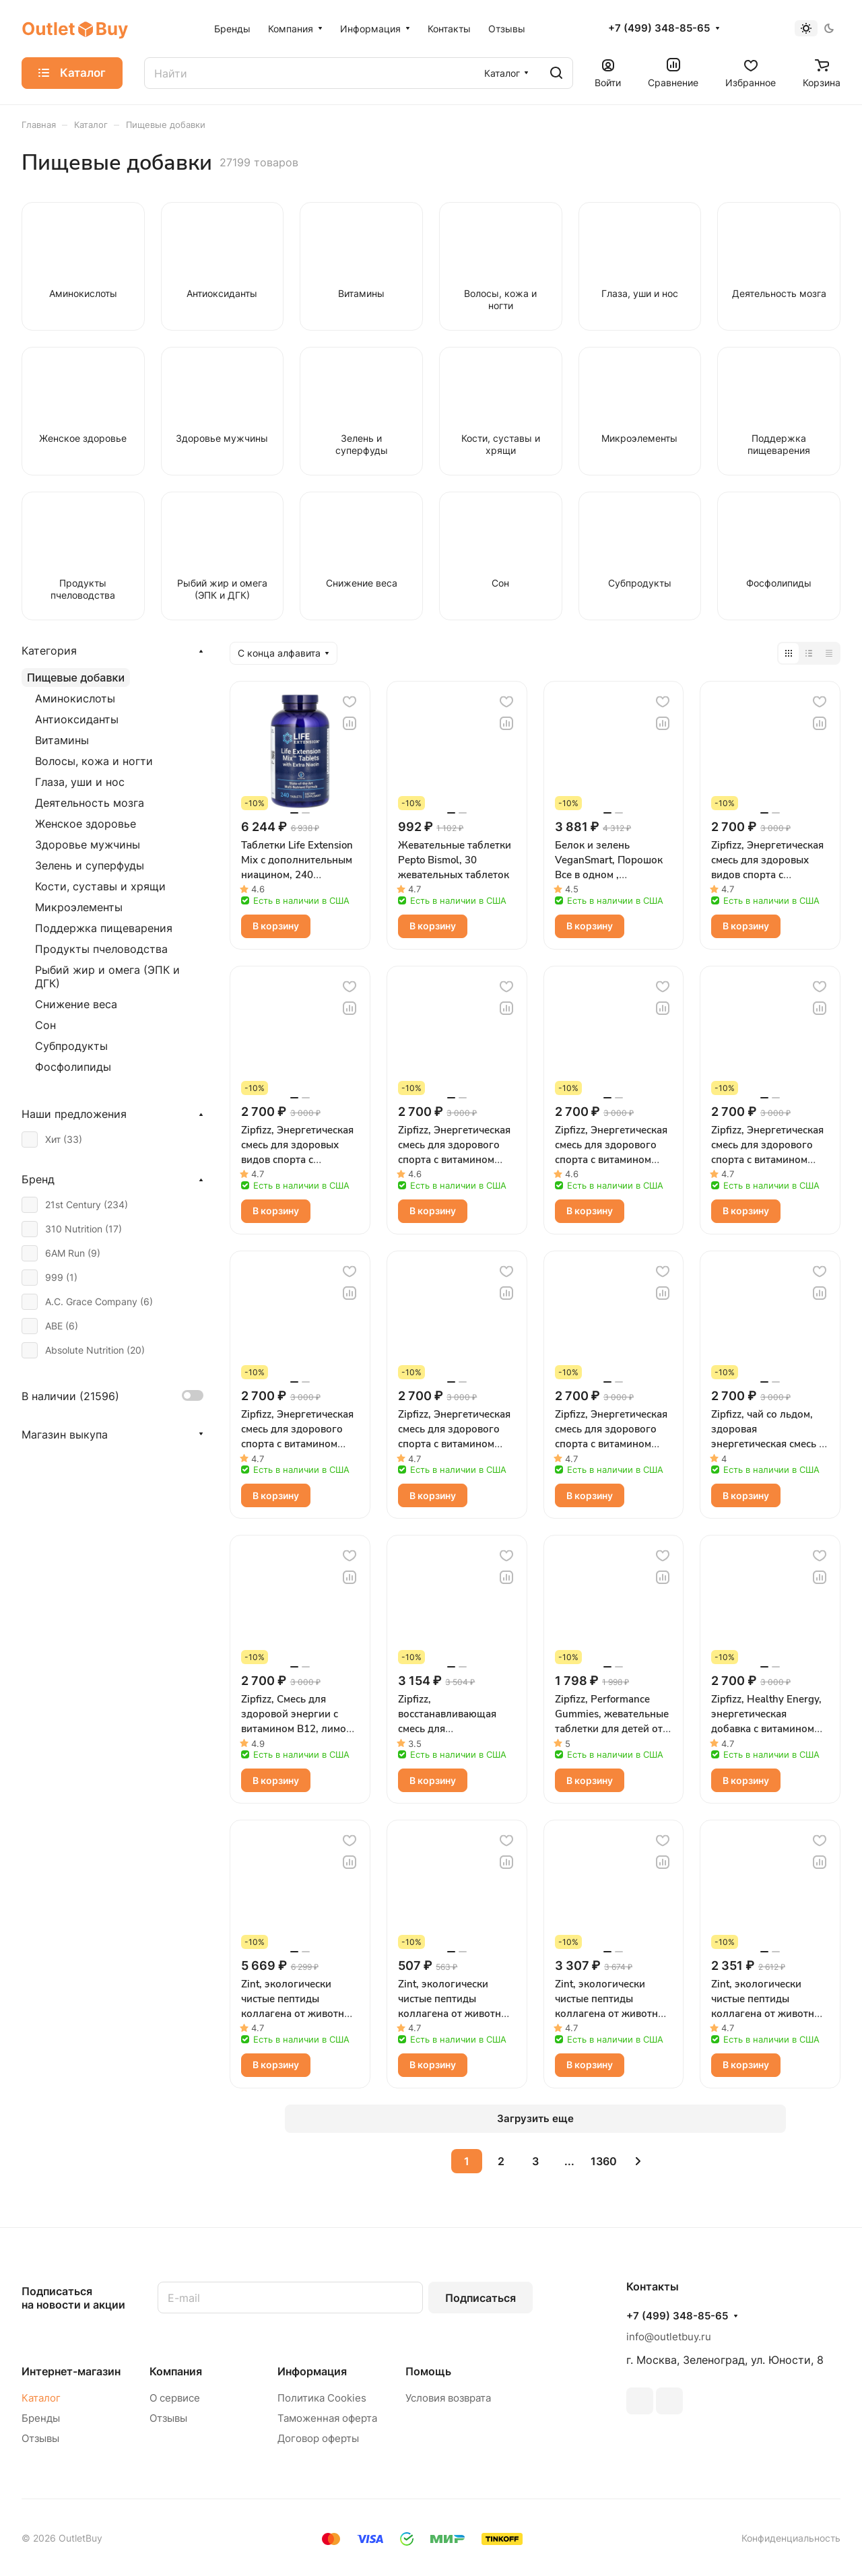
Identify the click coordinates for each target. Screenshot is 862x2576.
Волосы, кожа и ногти (94, 761)
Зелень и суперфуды (89, 865)
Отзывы (40, 2438)
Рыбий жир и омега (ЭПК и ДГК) (107, 976)
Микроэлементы (79, 907)
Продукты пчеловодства (101, 949)
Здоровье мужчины (87, 844)
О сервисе (175, 2397)
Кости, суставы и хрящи (100, 886)
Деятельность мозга (89, 803)
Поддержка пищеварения (103, 928)
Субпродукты (71, 1046)
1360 (604, 2161)
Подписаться (480, 2298)
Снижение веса (76, 1004)
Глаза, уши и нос (80, 782)
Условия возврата (448, 2397)
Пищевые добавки (76, 677)
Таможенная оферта (327, 2418)
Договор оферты (318, 2438)
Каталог (41, 2397)
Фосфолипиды (73, 1067)
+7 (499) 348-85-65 (659, 28)
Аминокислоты (75, 698)
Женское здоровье (85, 823)
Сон (45, 1025)
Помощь (428, 2371)
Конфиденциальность (790, 2538)
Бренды (41, 2418)
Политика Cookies (321, 2397)
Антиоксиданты (77, 719)
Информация (312, 2371)
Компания (176, 2371)
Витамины (62, 740)
